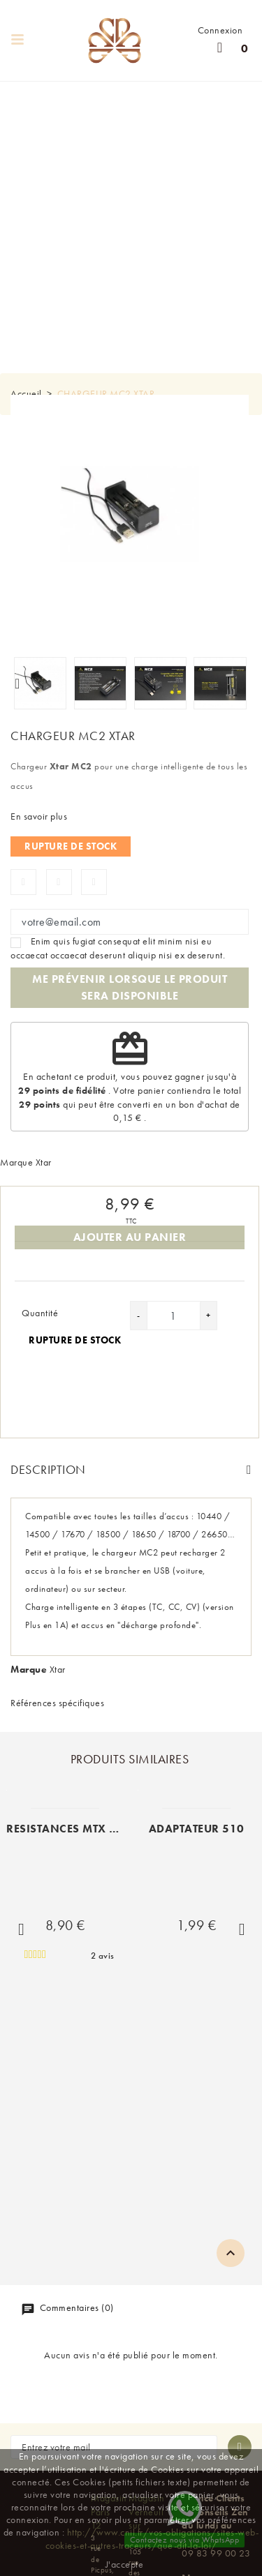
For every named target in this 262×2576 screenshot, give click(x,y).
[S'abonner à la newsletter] (240, 2447)
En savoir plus (38, 816)
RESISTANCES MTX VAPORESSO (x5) (104, 1828)
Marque (16, 1162)
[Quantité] (173, 1315)
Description (48, 1469)
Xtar (44, 1162)
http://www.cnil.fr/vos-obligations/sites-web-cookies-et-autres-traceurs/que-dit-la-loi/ (152, 2538)
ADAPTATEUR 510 (197, 1828)
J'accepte (124, 2564)
